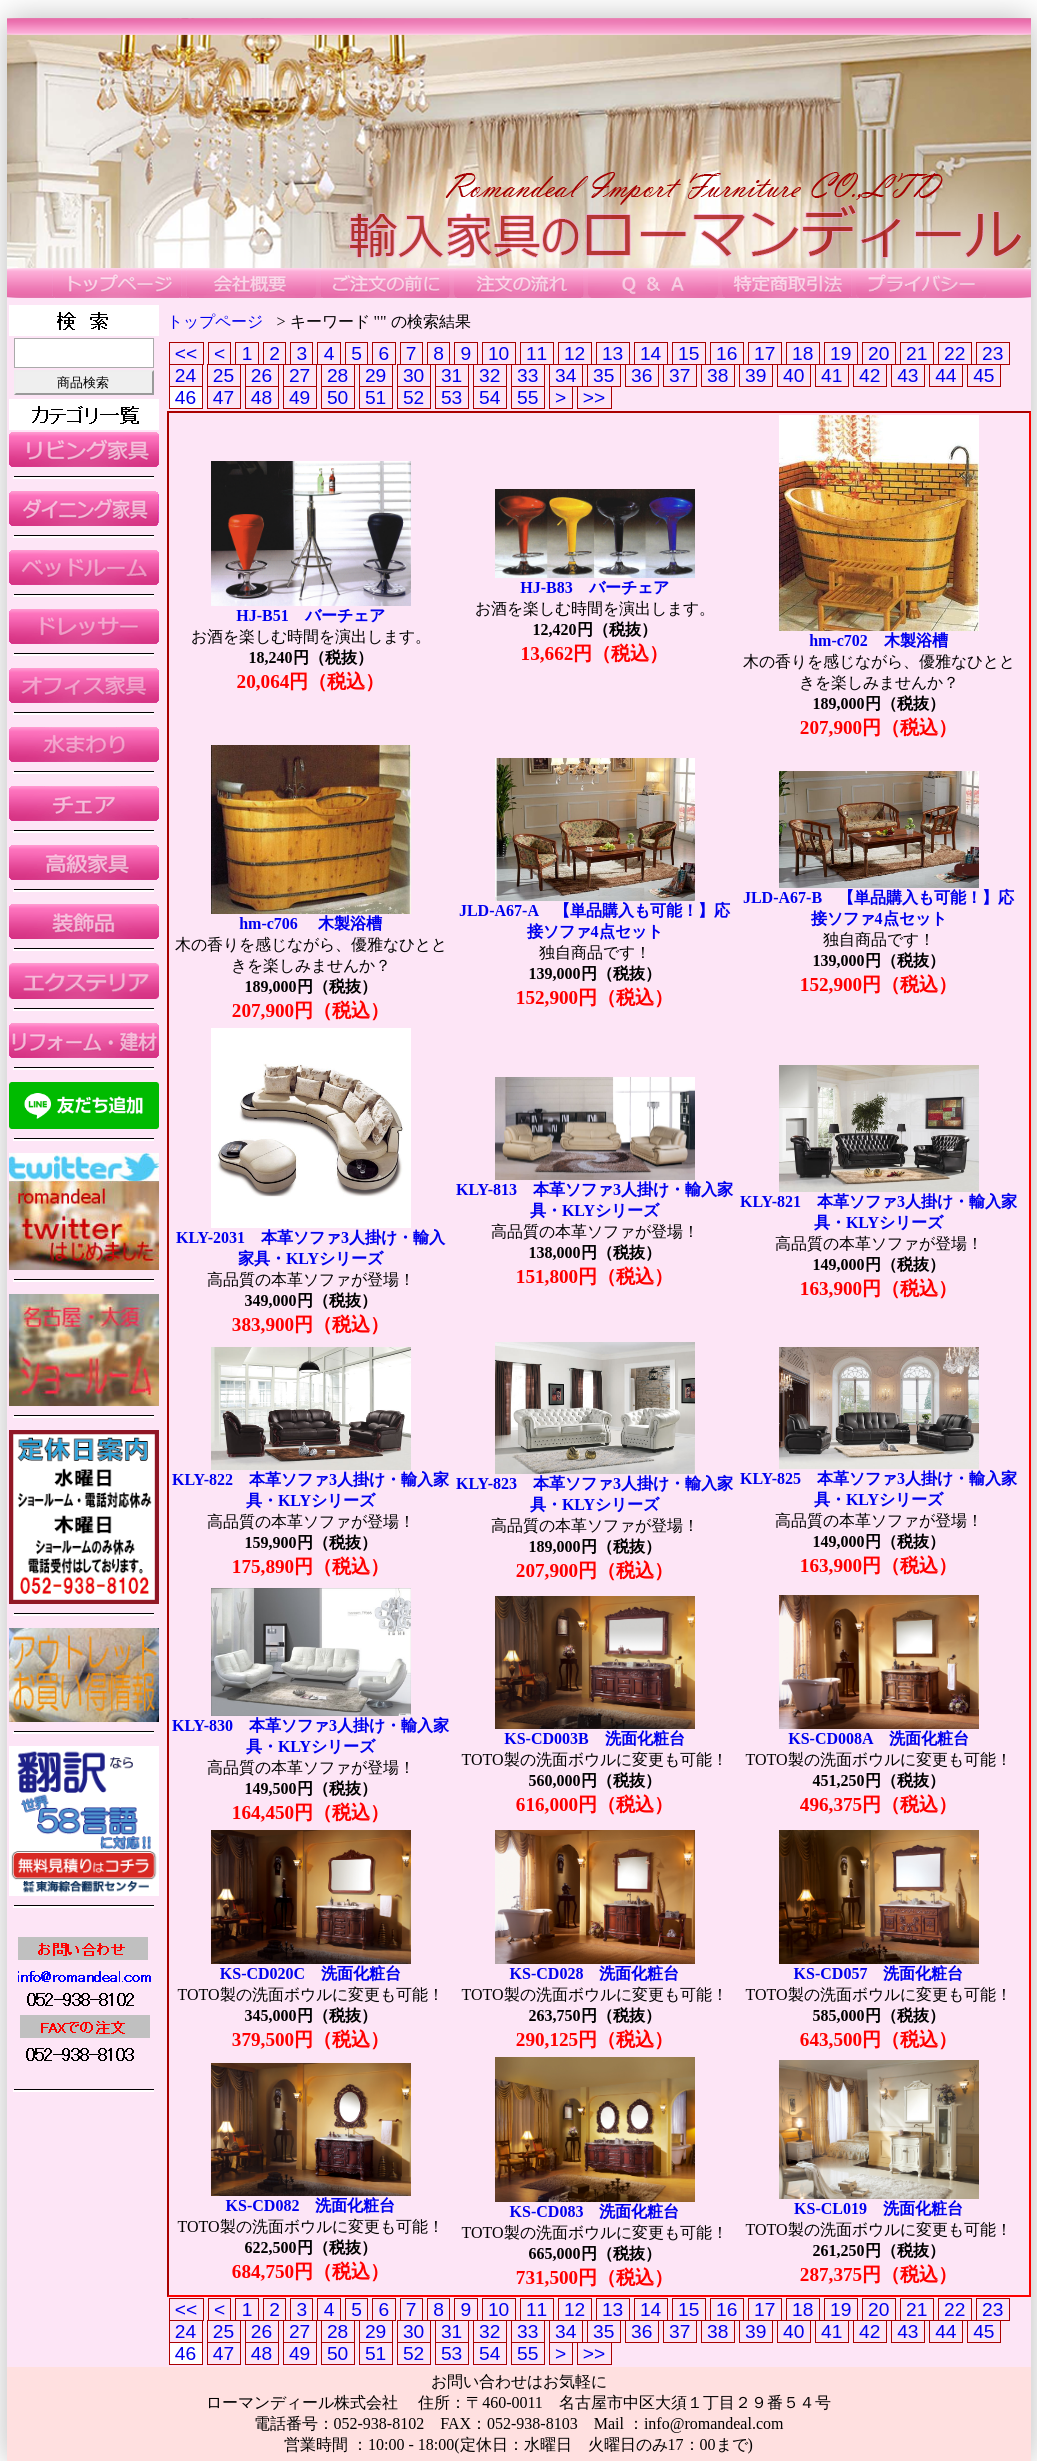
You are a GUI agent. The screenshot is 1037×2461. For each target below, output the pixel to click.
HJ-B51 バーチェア (310, 615)
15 (689, 353)
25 (224, 375)
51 (376, 397)
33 (528, 375)
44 (946, 375)
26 (262, 375)
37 (680, 375)
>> (594, 397)
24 (186, 375)
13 (613, 353)
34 (566, 375)
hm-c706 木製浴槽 (310, 923)
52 (414, 397)
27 (300, 375)
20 (879, 353)
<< (186, 353)
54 (490, 397)
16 (727, 353)
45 (984, 375)
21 (917, 353)
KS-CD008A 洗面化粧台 (878, 1738)
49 (300, 397)
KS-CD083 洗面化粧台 (595, 2211)
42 (870, 375)
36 (642, 375)
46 (186, 397)
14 (651, 353)
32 (490, 375)
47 (224, 397)
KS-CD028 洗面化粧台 (595, 1973)
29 (376, 375)
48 (262, 397)
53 (452, 397)
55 (528, 397)
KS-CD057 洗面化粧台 (879, 1973)
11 (537, 353)
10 (499, 353)
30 (414, 375)
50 (338, 397)
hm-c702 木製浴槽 (878, 640)
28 (338, 375)
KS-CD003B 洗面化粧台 (594, 1738)
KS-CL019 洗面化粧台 (878, 2208)
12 (575, 353)
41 (832, 375)
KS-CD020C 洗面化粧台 (310, 1973)
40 (794, 375)
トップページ (215, 321)
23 (993, 353)
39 (756, 375)
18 (803, 353)
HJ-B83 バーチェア (594, 587)
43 (908, 375)
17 (765, 353)
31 (452, 375)
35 (604, 375)
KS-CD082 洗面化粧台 (311, 2205)
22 (955, 353)
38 (718, 375)
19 (841, 353)
